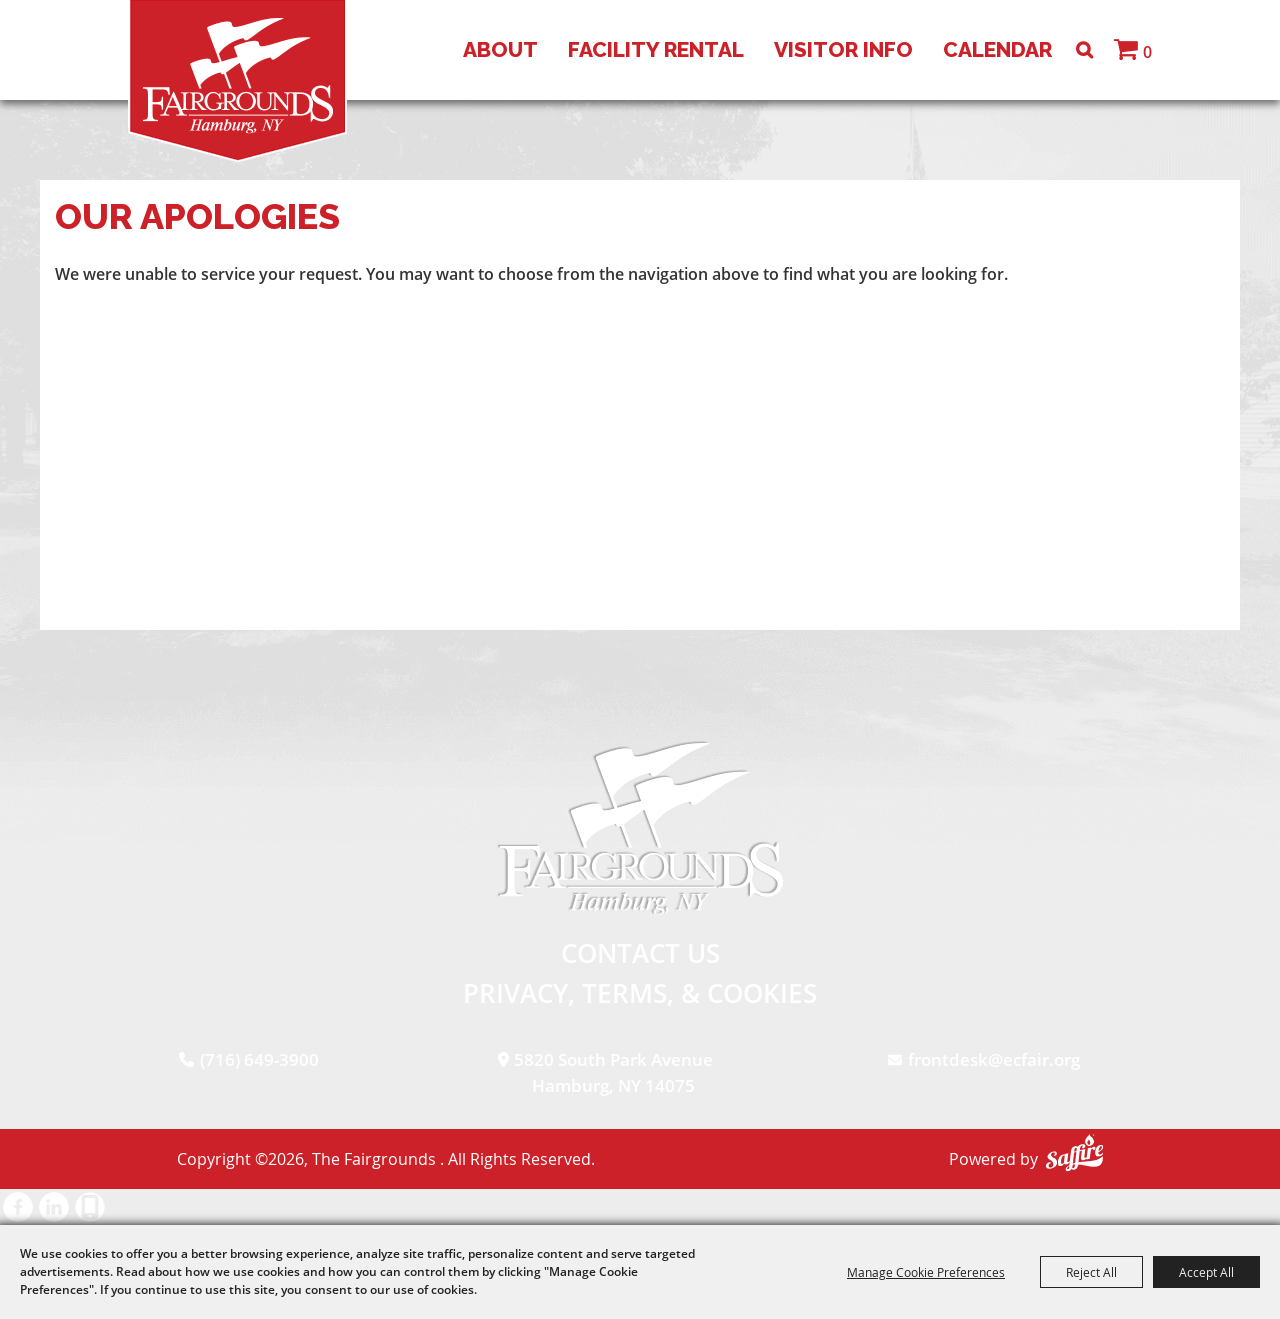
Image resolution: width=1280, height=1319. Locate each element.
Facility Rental (656, 49)
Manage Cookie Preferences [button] (926, 1272)
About (500, 49)
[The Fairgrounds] (237, 81)
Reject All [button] (1091, 1272)
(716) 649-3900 (259, 1059)
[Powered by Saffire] (1074, 1152)
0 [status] (1147, 52)
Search (1084, 50)
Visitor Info (843, 49)
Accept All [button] (1206, 1272)
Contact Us (640, 953)
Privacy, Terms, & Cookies (640, 993)
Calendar (997, 49)
